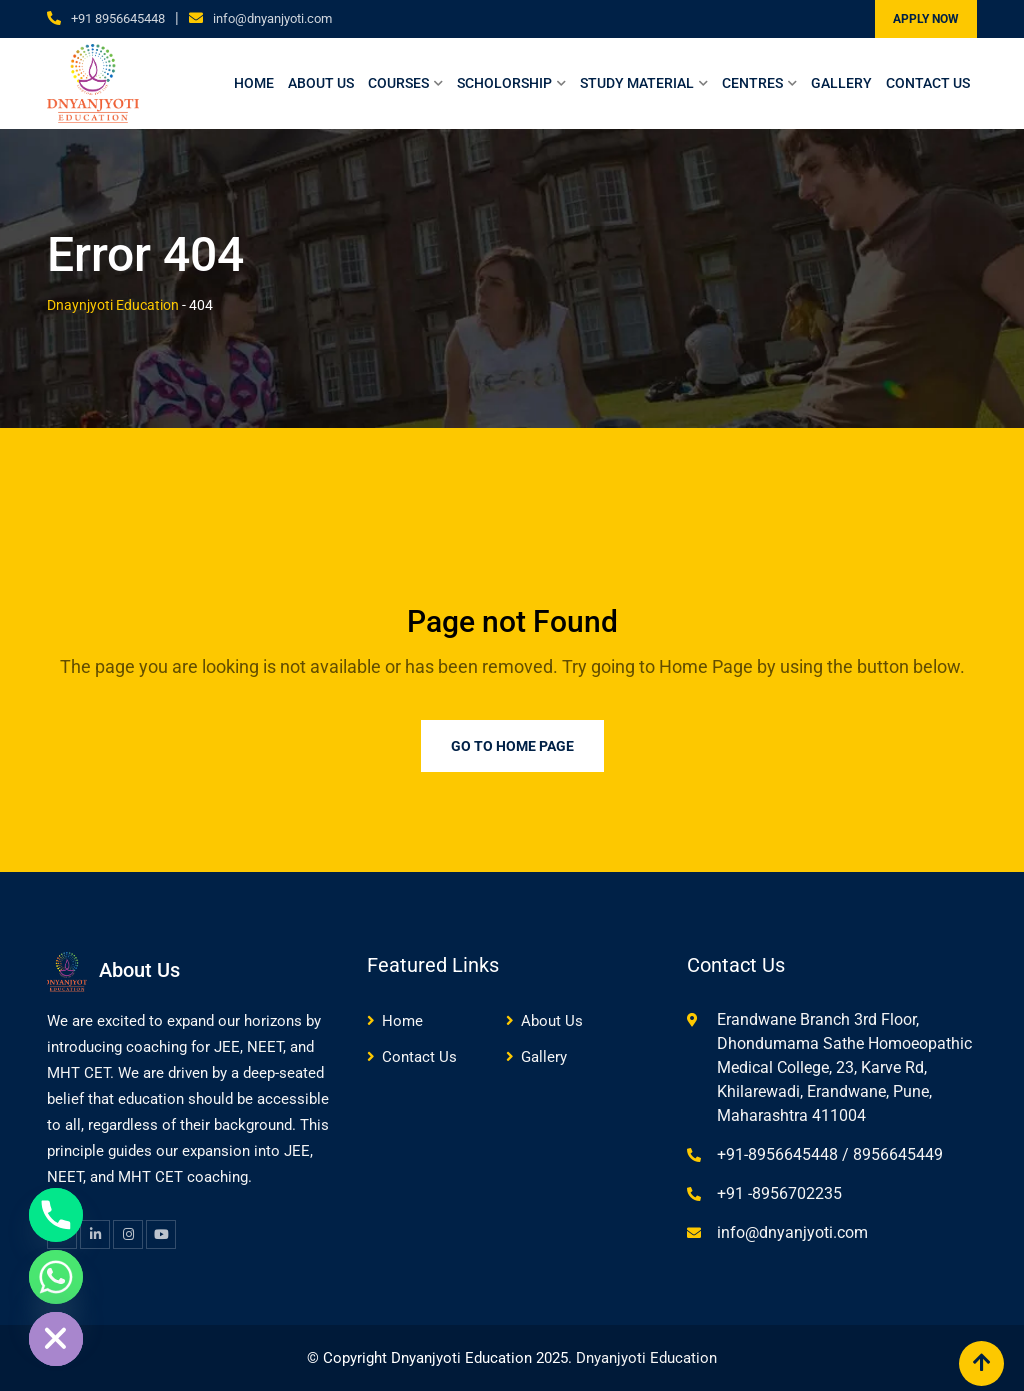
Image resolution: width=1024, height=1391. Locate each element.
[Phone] (56, 1215)
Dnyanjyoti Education (646, 1358)
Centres (752, 83)
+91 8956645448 (118, 18)
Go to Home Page (512, 746)
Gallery (841, 83)
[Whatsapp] (56, 1277)
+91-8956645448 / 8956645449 (830, 1154)
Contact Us (928, 83)
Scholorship (504, 83)
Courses (398, 83)
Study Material (637, 83)
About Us (321, 83)
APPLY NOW (926, 19)
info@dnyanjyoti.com (272, 18)
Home (254, 83)
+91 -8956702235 (779, 1193)
